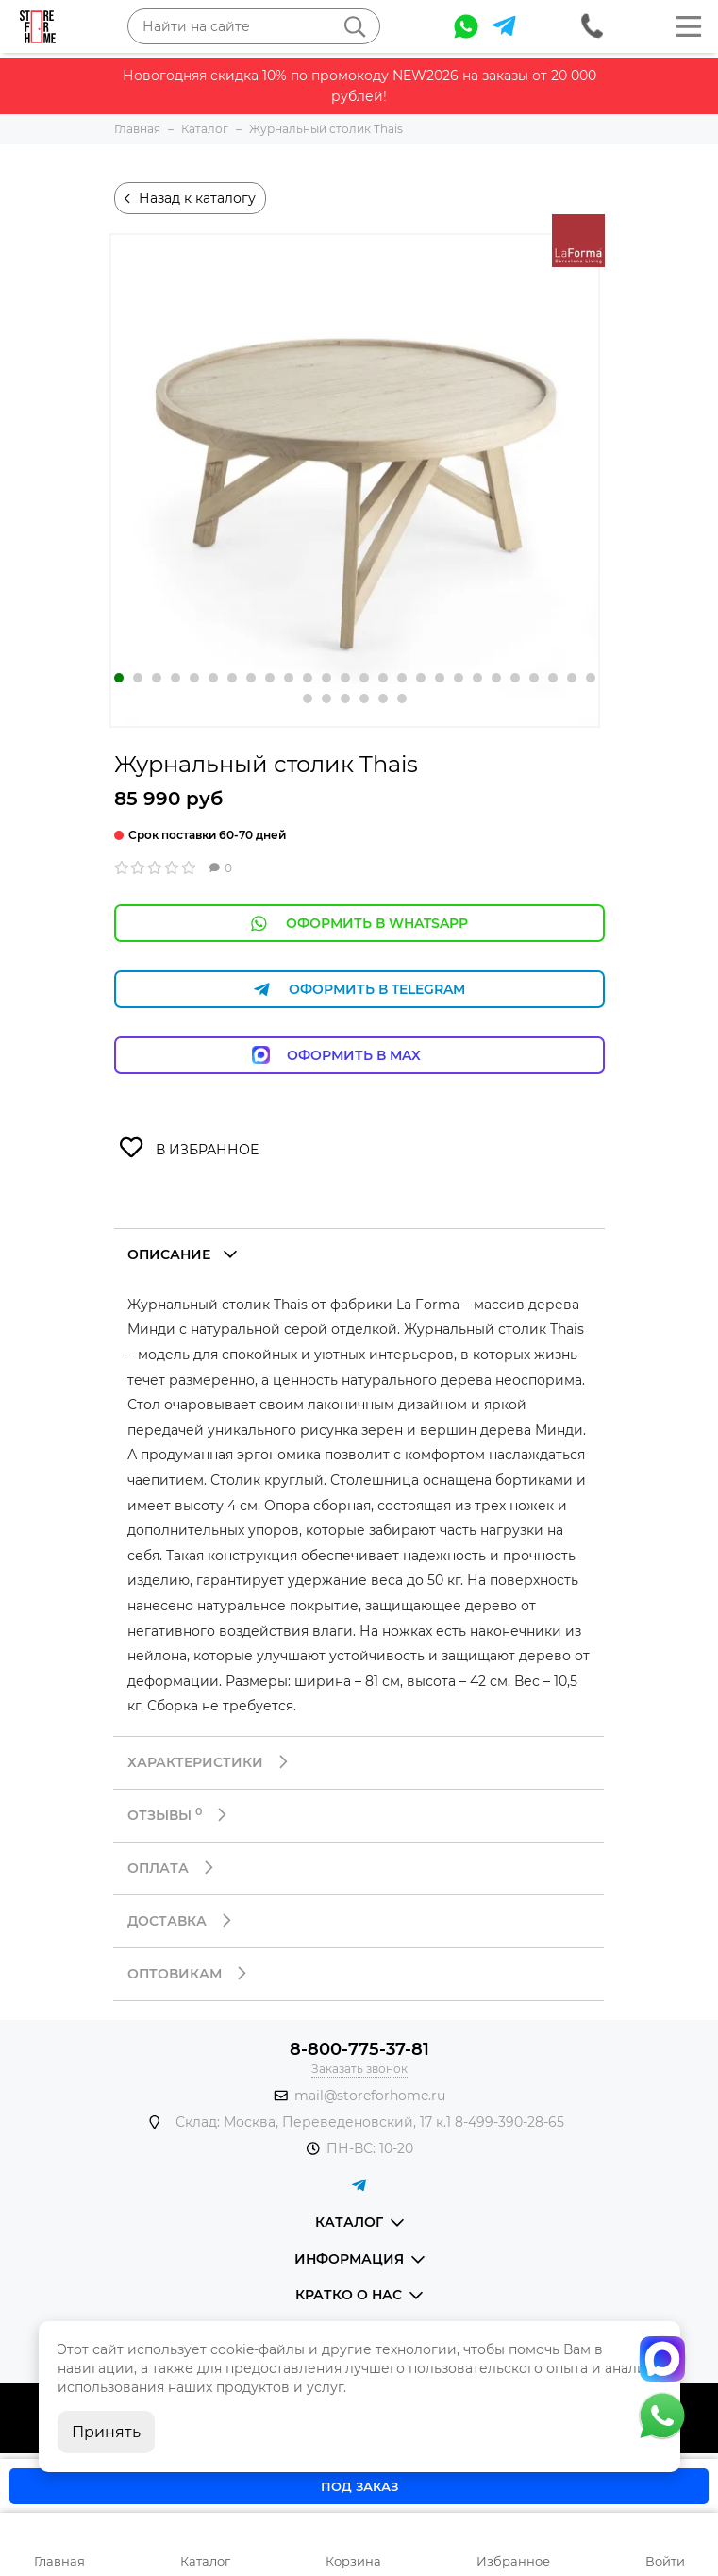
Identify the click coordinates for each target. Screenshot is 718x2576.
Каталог (205, 2560)
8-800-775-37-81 (359, 2049)
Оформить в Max (359, 1055)
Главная (59, 2560)
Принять (106, 2432)
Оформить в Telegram (359, 990)
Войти (665, 2560)
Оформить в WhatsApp (359, 924)
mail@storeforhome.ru (369, 2095)
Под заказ (359, 2486)
